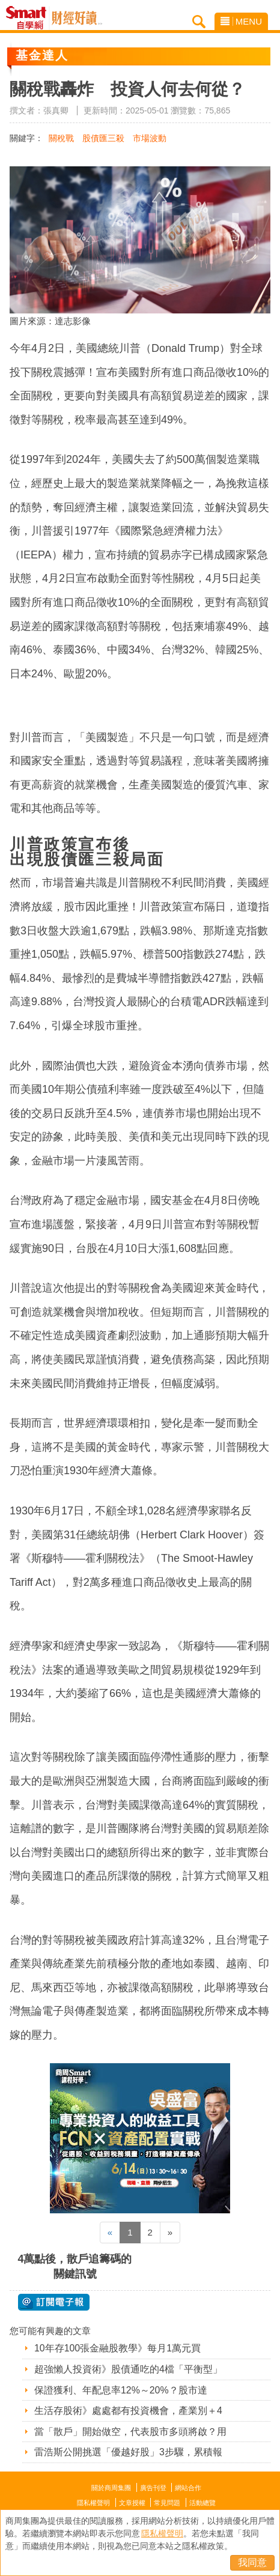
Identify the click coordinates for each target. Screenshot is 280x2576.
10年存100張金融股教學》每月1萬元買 (117, 2348)
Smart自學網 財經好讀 (77, 18)
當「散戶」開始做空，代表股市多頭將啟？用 (130, 2431)
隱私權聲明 (93, 2502)
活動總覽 (202, 2502)
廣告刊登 (153, 2487)
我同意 (252, 2562)
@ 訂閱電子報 (54, 2302)
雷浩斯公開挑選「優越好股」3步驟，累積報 (128, 2452)
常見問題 (167, 2502)
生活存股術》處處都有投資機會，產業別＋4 (128, 2410)
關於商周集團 (111, 2487)
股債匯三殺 (103, 138)
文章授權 (132, 2502)
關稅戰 (61, 138)
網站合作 (188, 2487)
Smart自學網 (29, 18)
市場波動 (149, 138)
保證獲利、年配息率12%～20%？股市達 (120, 2390)
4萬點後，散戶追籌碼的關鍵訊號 (74, 2266)
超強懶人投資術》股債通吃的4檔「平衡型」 (128, 2369)
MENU (241, 21)
